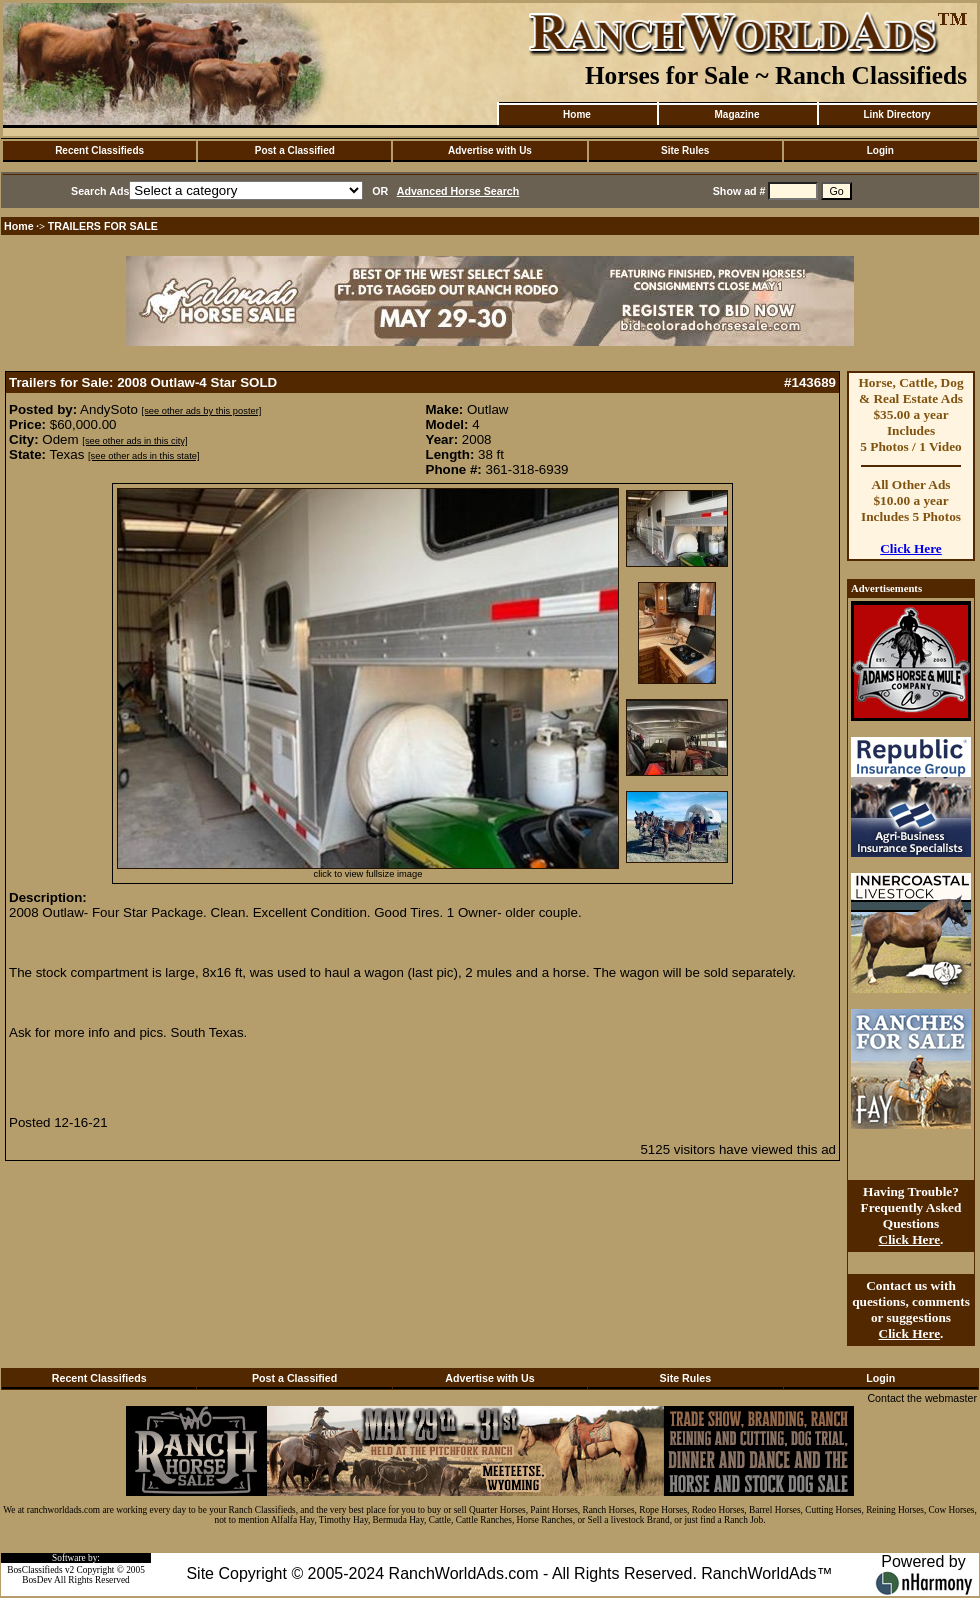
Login (880, 150)
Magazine (736, 114)
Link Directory (896, 114)
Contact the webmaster (922, 1398)
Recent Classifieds (99, 150)
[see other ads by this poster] (202, 411)
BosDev (37, 1580)
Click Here (911, 548)
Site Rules (685, 150)
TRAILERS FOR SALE (103, 226)
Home (577, 114)
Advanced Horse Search (458, 191)
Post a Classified (295, 150)
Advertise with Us (490, 150)
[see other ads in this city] (134, 441)
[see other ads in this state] (143, 456)
